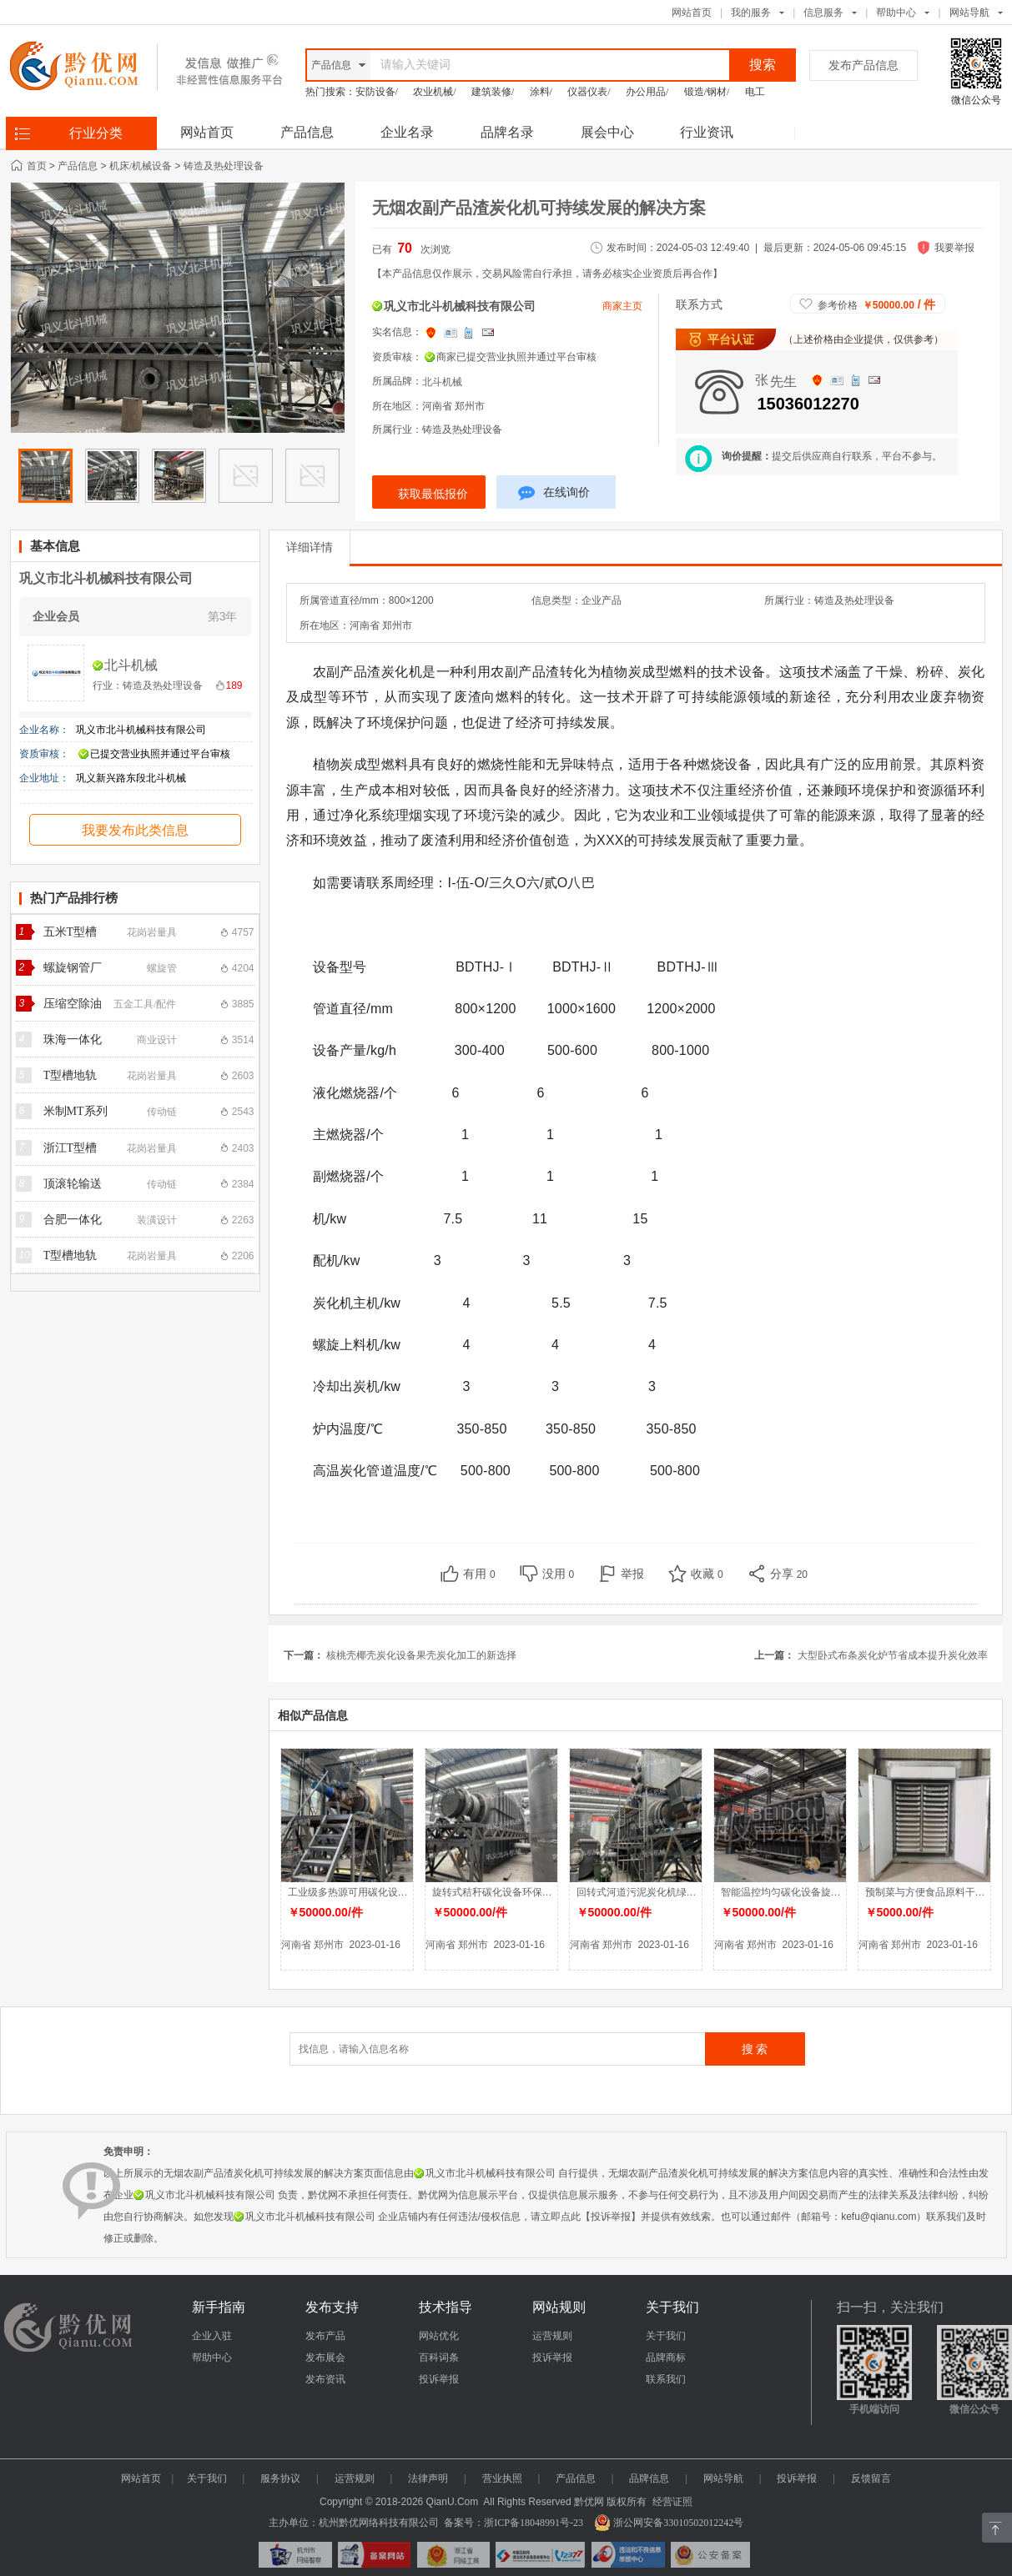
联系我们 (666, 2379)
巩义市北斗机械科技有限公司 (106, 578)
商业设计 (157, 1040)
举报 (632, 1573)
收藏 (707, 1573)
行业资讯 (706, 132)
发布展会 (325, 2357)
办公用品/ (647, 92)
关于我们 (666, 2336)
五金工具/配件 (144, 1004)
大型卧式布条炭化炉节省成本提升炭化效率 (893, 1655)
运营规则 (552, 2336)
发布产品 (325, 2336)
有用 (479, 1573)
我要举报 (954, 248)
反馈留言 (871, 2478)
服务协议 (280, 2478)
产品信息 (307, 132)
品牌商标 (666, 2357)
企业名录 (407, 132)
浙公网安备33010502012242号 (668, 2522)
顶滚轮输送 (72, 1184)
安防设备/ (376, 92)
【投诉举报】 (611, 2216)
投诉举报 (439, 2379)
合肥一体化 (72, 1219)
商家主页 (622, 306)
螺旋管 (162, 968)
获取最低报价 (433, 494)
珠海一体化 (72, 1039)
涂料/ (541, 92)
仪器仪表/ (588, 92)
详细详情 (309, 547)
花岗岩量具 (152, 932)
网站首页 (692, 12)
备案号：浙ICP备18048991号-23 (513, 2522)
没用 (558, 1573)
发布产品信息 (863, 65)
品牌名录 (507, 132)
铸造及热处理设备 (224, 166)
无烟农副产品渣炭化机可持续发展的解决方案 (539, 207)
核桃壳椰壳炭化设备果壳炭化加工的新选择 (421, 1655)
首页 (37, 166)
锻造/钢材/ (707, 92)
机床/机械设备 (140, 166)
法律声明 (428, 2478)
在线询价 (554, 494)
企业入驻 (212, 2336)
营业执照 (502, 2478)
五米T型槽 (70, 932)
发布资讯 (325, 2379)
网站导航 (723, 2478)
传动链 (162, 1111)
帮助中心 (896, 12)
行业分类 (96, 133)
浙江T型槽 (70, 1148)
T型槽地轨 (70, 1075)
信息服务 (823, 12)
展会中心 (607, 132)
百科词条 (439, 2357)
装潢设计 (157, 1220)
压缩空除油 (72, 1003)
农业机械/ (434, 92)
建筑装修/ (492, 92)
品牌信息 (649, 2478)
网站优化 (439, 2336)
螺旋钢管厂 (72, 968)
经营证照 (672, 2502)
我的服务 (751, 12)
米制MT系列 (75, 1111)
